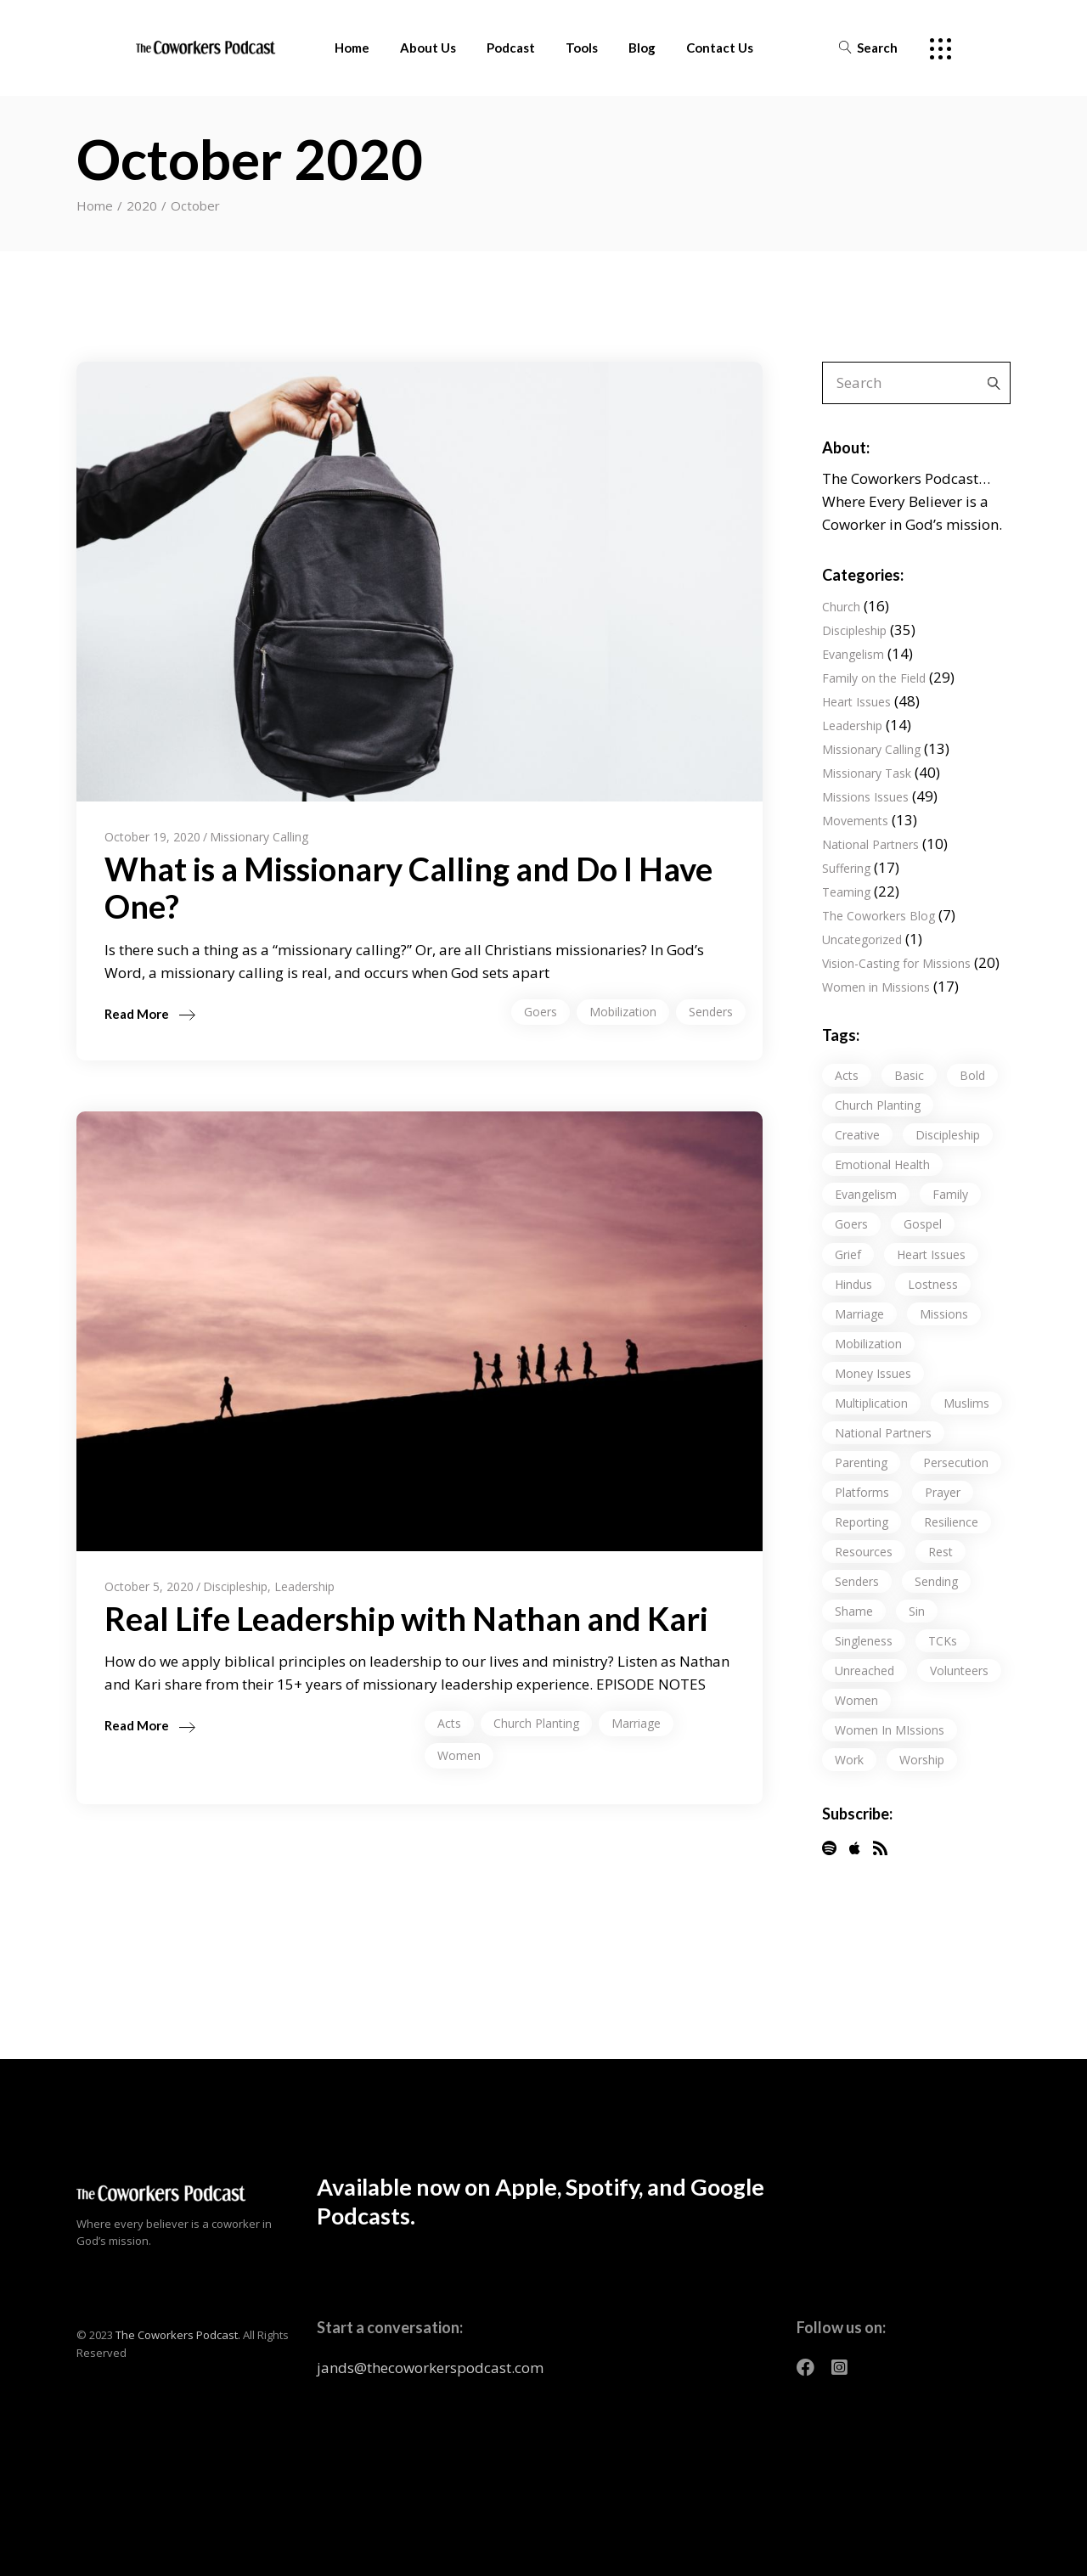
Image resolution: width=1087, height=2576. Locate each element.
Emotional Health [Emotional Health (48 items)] (882, 1164)
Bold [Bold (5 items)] (972, 1075)
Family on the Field (874, 678)
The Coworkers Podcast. (177, 2335)
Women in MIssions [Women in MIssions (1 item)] (889, 1730)
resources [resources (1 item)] (864, 1552)
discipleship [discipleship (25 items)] (947, 1135)
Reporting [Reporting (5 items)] (861, 1522)
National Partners (870, 844)
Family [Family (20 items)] (950, 1194)
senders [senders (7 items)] (857, 1581)
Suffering (846, 868)
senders (711, 1012)
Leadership (304, 1586)
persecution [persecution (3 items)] (955, 1462)
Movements (855, 821)
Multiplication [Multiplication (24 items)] (871, 1403)
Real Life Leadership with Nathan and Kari (406, 1618)
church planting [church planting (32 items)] (878, 1105)
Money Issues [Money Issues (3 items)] (873, 1373)
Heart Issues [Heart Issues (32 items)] (931, 1254)
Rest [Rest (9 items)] (940, 1552)
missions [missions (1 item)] (944, 1314)
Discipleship (235, 1586)
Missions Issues (865, 797)
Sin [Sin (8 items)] (917, 1611)
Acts (449, 1723)
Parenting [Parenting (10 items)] (861, 1462)
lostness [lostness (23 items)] (933, 1284)
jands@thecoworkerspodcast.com (430, 2367)
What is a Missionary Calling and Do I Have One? (408, 887)
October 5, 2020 (149, 1586)
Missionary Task (866, 773)
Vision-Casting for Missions (896, 963)
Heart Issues (856, 702)
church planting (536, 1723)
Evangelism (853, 654)
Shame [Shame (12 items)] (854, 1611)
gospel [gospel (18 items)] (923, 1224)
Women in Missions (876, 987)
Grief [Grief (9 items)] (848, 1254)
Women (459, 1755)
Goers (540, 1012)
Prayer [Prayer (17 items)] (942, 1492)
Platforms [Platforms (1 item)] (862, 1492)
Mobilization (622, 1012)
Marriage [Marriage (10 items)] (859, 1314)
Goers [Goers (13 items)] (851, 1224)
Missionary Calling (259, 837)
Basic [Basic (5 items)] (909, 1075)
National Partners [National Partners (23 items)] (883, 1433)
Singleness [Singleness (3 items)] (864, 1641)
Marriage (636, 1723)
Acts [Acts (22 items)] (847, 1075)
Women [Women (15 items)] (856, 1700)
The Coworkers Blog (878, 916)
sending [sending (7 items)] (936, 1581)
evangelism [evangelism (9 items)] (866, 1194)
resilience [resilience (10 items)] (951, 1522)
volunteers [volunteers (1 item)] (959, 1670)
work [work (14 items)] (849, 1760)
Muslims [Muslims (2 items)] (966, 1403)
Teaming (846, 892)
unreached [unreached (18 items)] (864, 1670)
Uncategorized (862, 939)
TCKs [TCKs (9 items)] (942, 1641)
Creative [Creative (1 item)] (857, 1135)
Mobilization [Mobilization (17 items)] (868, 1344)
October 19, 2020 (152, 837)
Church (841, 607)
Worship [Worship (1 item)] (921, 1760)
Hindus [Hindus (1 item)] (853, 1284)
